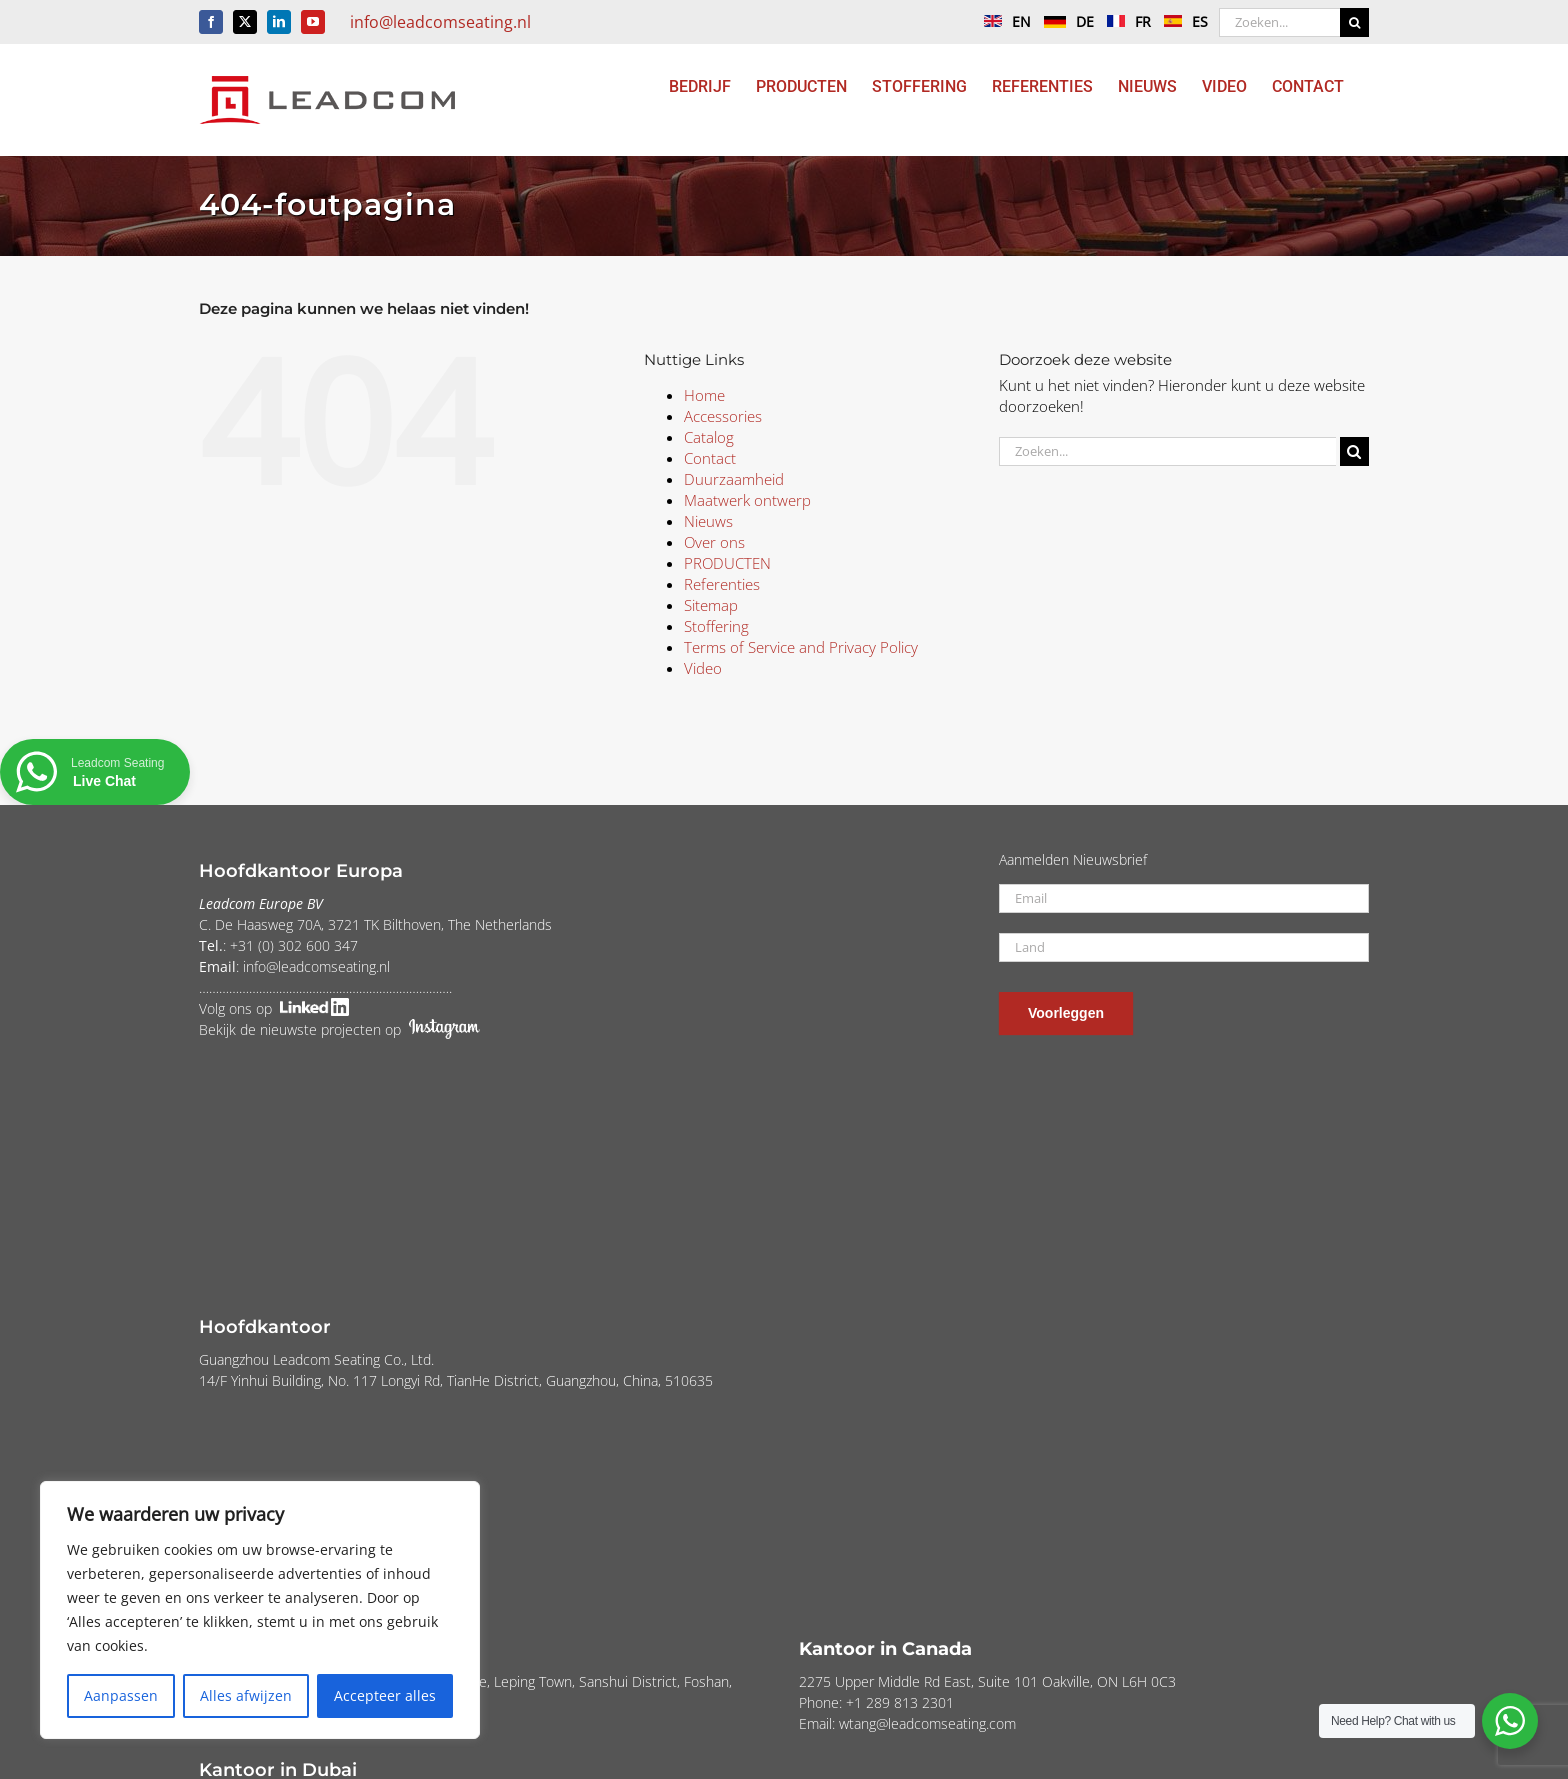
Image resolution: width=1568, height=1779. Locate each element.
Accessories (723, 416)
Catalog (709, 437)
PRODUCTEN (727, 563)
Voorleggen (1066, 1013)
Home (704, 395)
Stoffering (716, 626)
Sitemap (711, 605)
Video (703, 668)
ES (1181, 21)
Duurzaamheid (734, 479)
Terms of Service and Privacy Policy (801, 647)
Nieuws (708, 521)
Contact (710, 458)
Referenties (722, 584)
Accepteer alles (385, 1695)
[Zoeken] (1354, 22)
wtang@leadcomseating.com (927, 1723)
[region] (260, 1610)
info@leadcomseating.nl (440, 22)
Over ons (714, 542)
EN (1002, 21)
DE (1064, 21)
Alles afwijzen (246, 1695)
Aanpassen (121, 1695)
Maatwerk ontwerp (747, 500)
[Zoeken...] (1279, 22)
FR (1124, 21)
